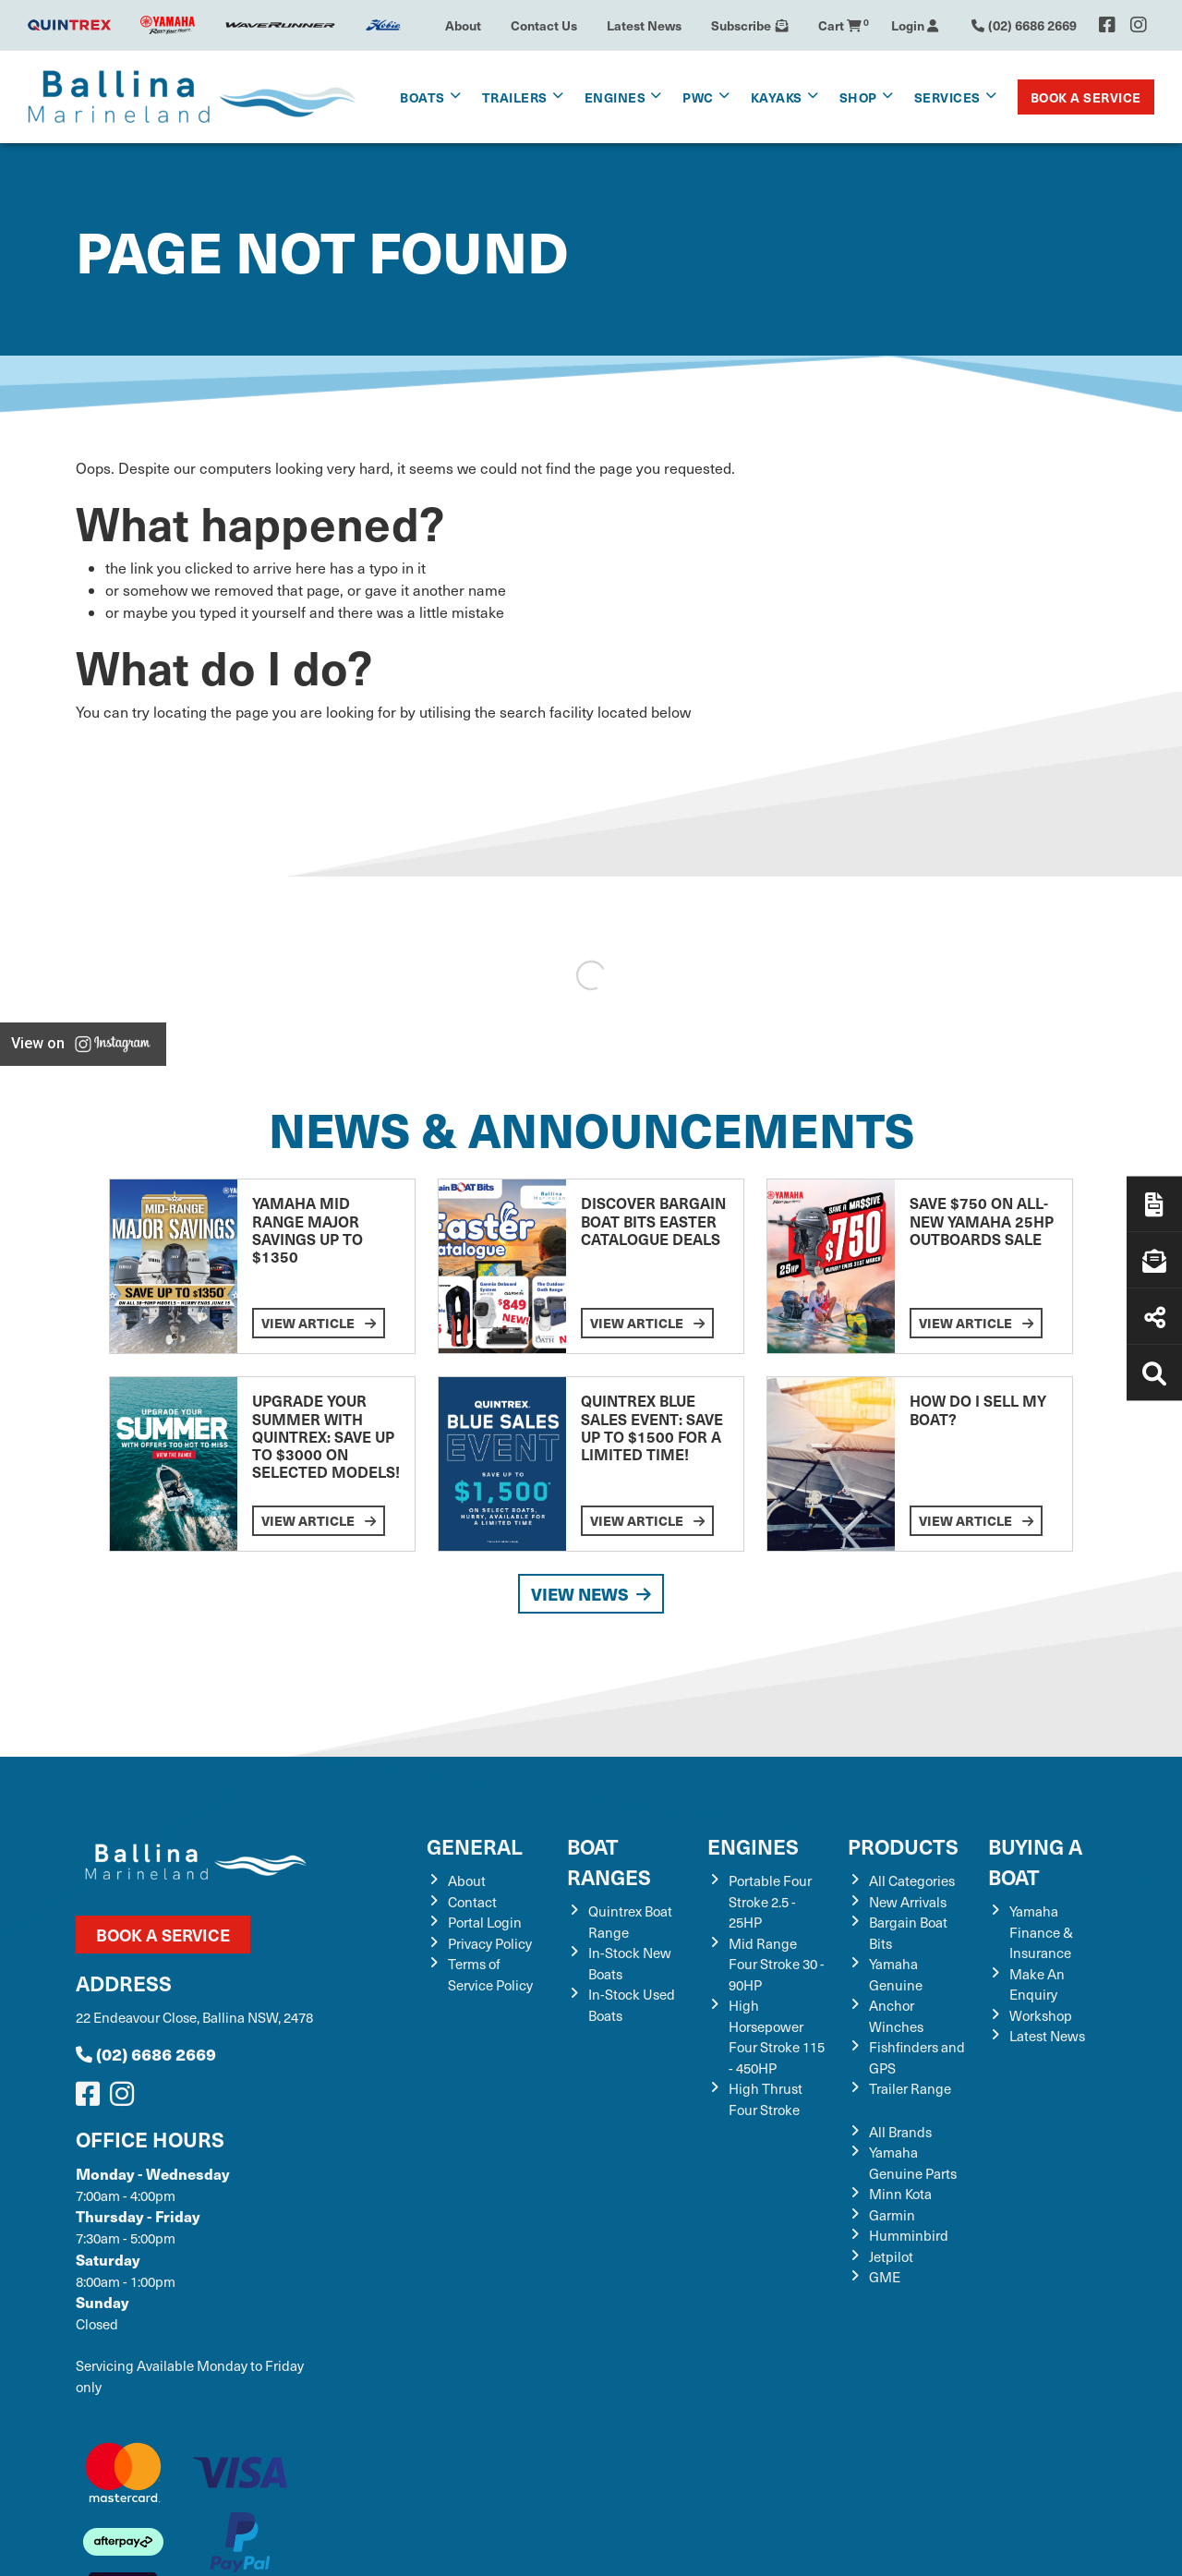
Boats (422, 97)
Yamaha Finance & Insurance (1041, 1932)
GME (884, 2277)
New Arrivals (908, 1902)
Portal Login (485, 1922)
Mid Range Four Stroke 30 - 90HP (777, 1964)
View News (591, 1593)
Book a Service (1086, 97)
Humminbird (908, 2235)
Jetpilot (891, 2256)
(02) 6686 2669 (146, 2053)
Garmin (892, 2215)
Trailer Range (910, 2088)
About (463, 25)
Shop (858, 97)
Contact (472, 1902)
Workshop (1040, 2015)
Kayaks (776, 97)
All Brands (900, 2131)
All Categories (912, 1880)
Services (947, 97)
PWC (698, 97)
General (475, 1846)
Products (903, 1846)
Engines (615, 97)
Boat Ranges (609, 1861)
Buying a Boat (1035, 1861)
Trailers (515, 97)
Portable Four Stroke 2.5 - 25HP (770, 1901)
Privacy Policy (490, 1943)
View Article (318, 1322)
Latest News (644, 25)
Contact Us (544, 25)
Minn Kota (900, 2193)
